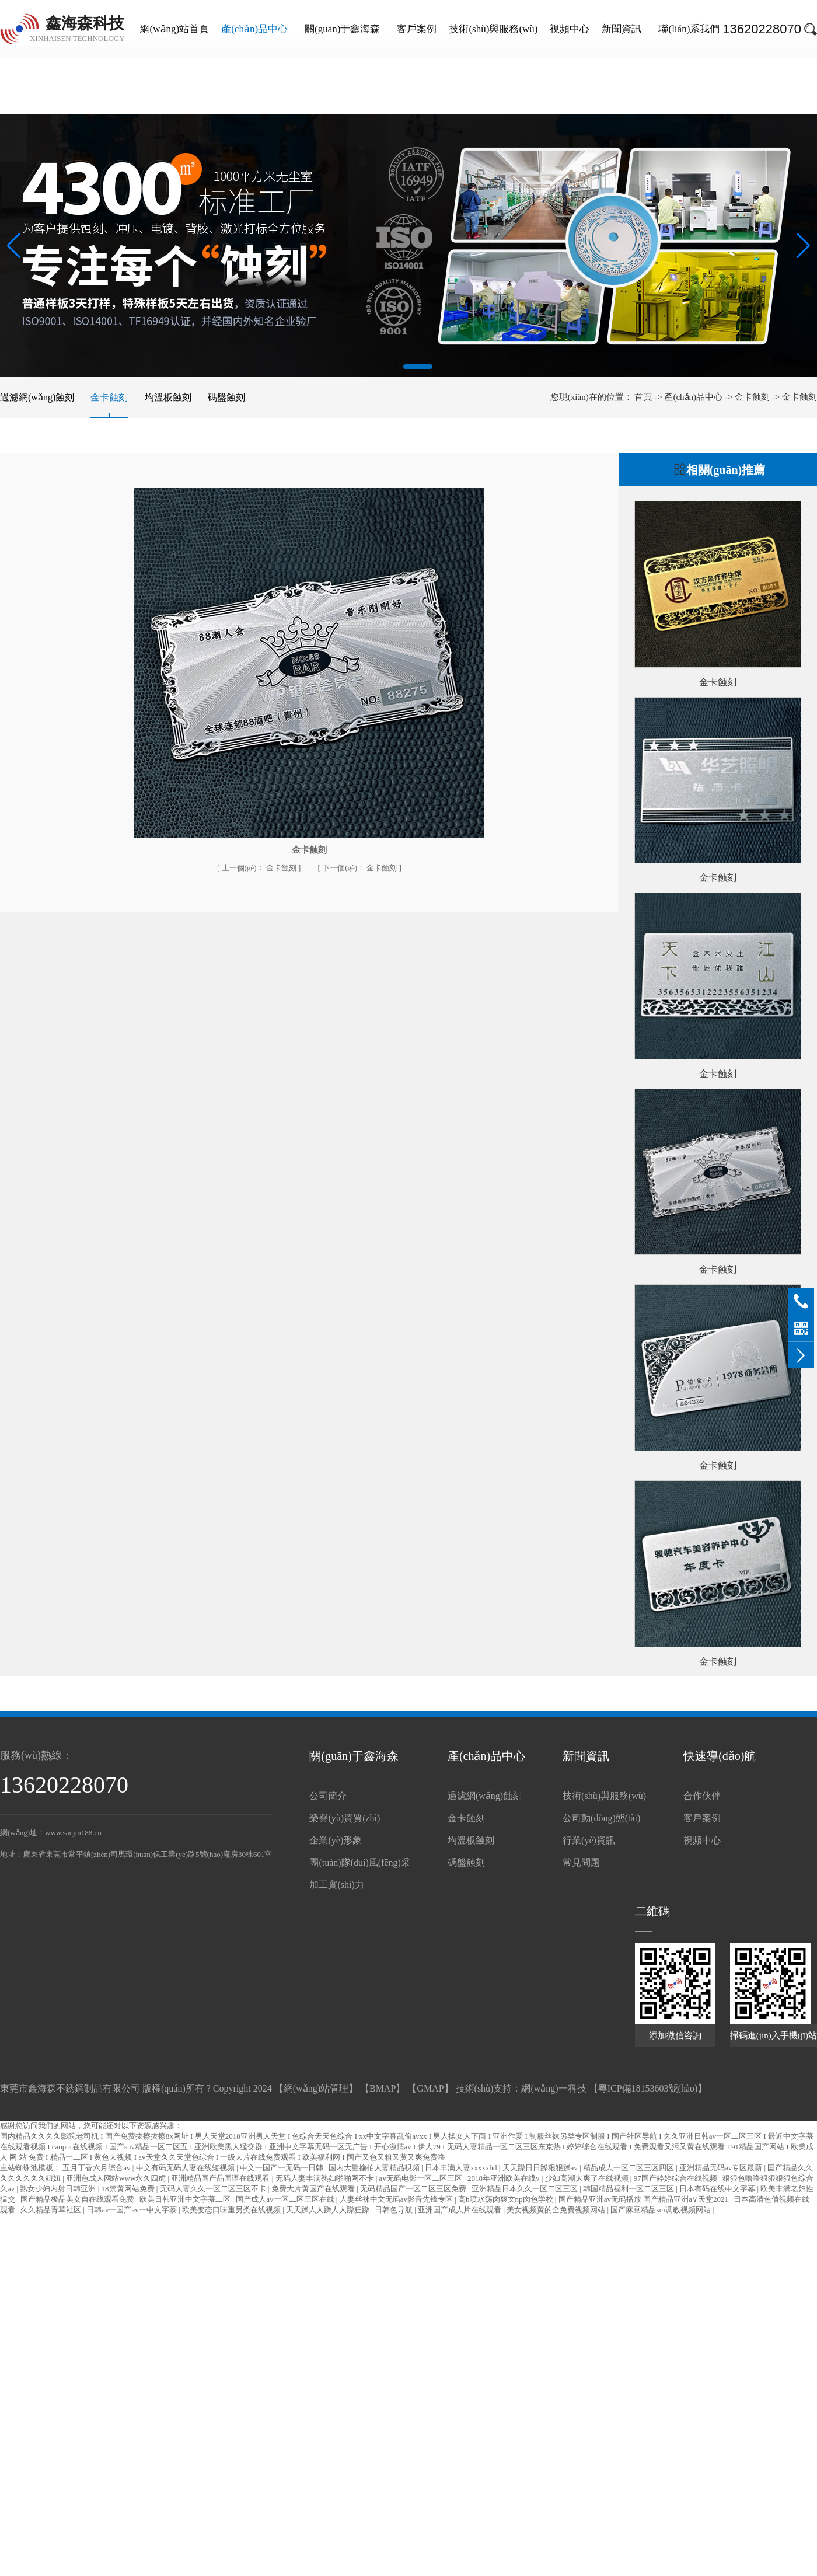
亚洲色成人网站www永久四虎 (116, 2178)
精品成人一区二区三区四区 (629, 2167)
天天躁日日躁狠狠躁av (541, 2167)
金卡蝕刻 (109, 397)
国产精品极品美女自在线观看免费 (78, 2199)
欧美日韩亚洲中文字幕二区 (185, 2199)
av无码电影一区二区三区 (422, 2178)
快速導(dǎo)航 (719, 1755)
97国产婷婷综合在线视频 (676, 2178)
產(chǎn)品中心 (254, 28)
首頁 (644, 397)
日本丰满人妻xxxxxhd (462, 2167)
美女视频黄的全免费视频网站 (557, 2209)
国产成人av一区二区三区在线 (286, 2199)
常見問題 (581, 1862)
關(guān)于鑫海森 (342, 28)
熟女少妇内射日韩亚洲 (58, 2188)
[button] (387, 366)
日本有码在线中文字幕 (718, 2188)
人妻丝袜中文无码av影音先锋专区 (397, 2199)
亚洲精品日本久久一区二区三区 (525, 2188)
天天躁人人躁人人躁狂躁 (328, 2209)
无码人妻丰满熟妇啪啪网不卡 (325, 2178)
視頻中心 (569, 28)
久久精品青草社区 (51, 2209)
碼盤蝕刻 (226, 397)
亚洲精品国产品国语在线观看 (221, 2178)
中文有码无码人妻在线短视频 (186, 2167)
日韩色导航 (394, 2209)
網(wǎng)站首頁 (175, 28)
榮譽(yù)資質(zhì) (344, 1818)
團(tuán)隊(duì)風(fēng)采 (359, 1862)
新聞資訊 (621, 28)
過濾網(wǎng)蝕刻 (37, 397)
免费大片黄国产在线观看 (314, 2188)
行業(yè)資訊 (589, 1840)
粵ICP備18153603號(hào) (648, 2088)
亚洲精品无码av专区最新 (721, 2167)
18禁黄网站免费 (129, 2188)
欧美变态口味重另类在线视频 (232, 2209)
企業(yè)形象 (335, 1840)
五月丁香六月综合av (97, 2167)
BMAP (382, 2088)
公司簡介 (328, 1796)
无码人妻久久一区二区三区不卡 (214, 2188)
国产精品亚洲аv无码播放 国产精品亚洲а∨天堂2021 (644, 2199)
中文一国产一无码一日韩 (282, 2167)
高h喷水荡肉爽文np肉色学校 (506, 2199)
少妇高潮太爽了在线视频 (587, 2178)
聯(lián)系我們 (689, 28)
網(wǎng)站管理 (316, 2088)
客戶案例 (417, 28)
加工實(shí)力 (336, 1885)
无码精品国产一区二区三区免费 (414, 2188)
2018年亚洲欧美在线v (504, 2178)
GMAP (430, 2088)
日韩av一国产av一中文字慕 (132, 2209)
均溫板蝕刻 (168, 397)
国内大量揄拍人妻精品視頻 (375, 2167)
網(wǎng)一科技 (553, 2088)
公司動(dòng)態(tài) (601, 1818)
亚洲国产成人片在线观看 (460, 2209)
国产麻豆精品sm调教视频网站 (661, 2209)
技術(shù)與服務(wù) (493, 28)
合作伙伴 (702, 1796)
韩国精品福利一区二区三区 (629, 2188)
